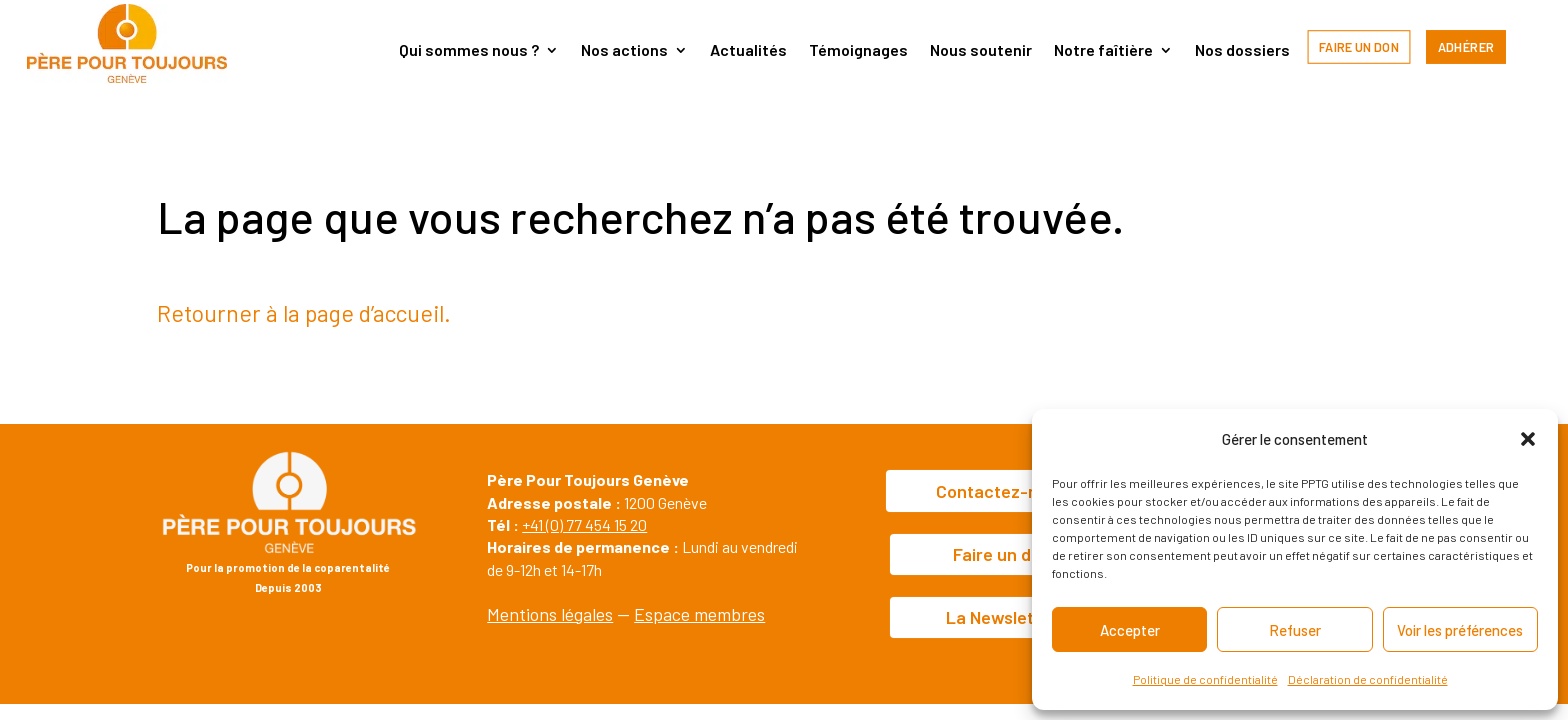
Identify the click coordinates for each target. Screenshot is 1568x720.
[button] (1528, 439)
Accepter (1130, 630)
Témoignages (858, 51)
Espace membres (699, 614)
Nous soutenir (981, 51)
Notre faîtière (1103, 51)
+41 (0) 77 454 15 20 (584, 524)
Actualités (748, 51)
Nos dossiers (1242, 51)
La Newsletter (1002, 617)
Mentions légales (550, 614)
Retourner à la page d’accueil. (304, 313)
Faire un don (1359, 46)
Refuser (1295, 630)
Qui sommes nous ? (469, 51)
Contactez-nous (1001, 491)
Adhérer (1466, 46)
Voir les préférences (1460, 630)
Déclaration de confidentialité (1368, 679)
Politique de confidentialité (1205, 679)
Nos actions (624, 51)
